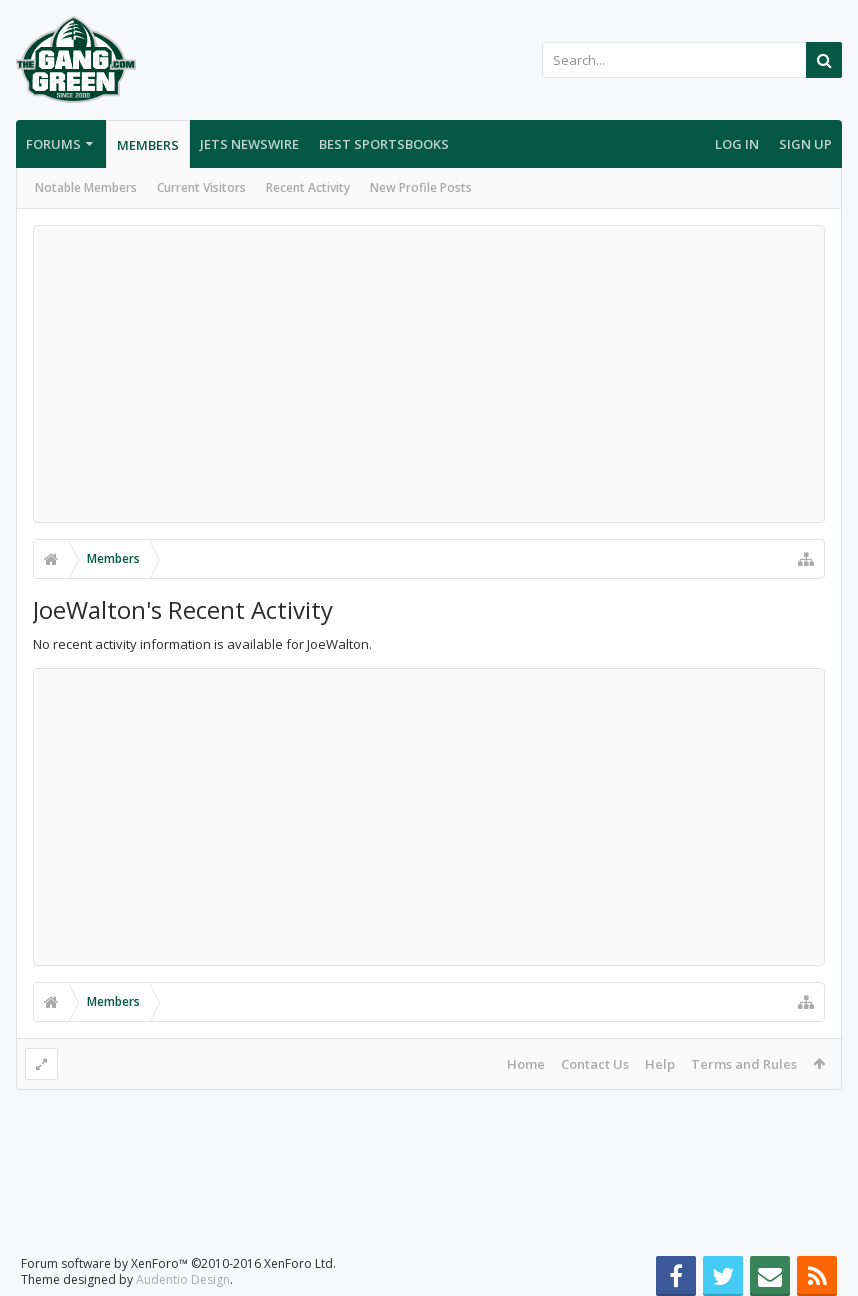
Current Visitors (201, 187)
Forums (53, 144)
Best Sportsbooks (384, 144)
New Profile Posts (421, 187)
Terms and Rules (744, 1064)
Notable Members (86, 187)
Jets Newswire (249, 144)
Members (148, 145)
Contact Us (595, 1064)
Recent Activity (308, 187)
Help (660, 1064)
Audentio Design (183, 1263)
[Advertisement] (429, 374)
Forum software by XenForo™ (178, 1247)
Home (526, 1064)
